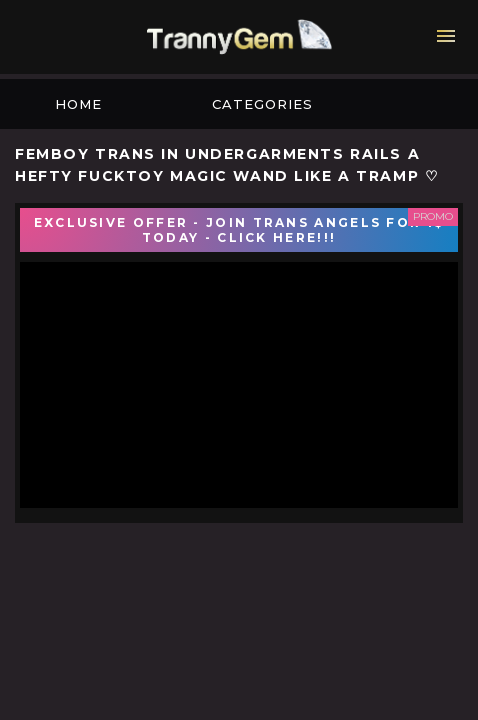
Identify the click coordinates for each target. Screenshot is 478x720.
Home (78, 104)
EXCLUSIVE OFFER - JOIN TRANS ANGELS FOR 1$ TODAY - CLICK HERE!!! (239, 230)
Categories (262, 104)
